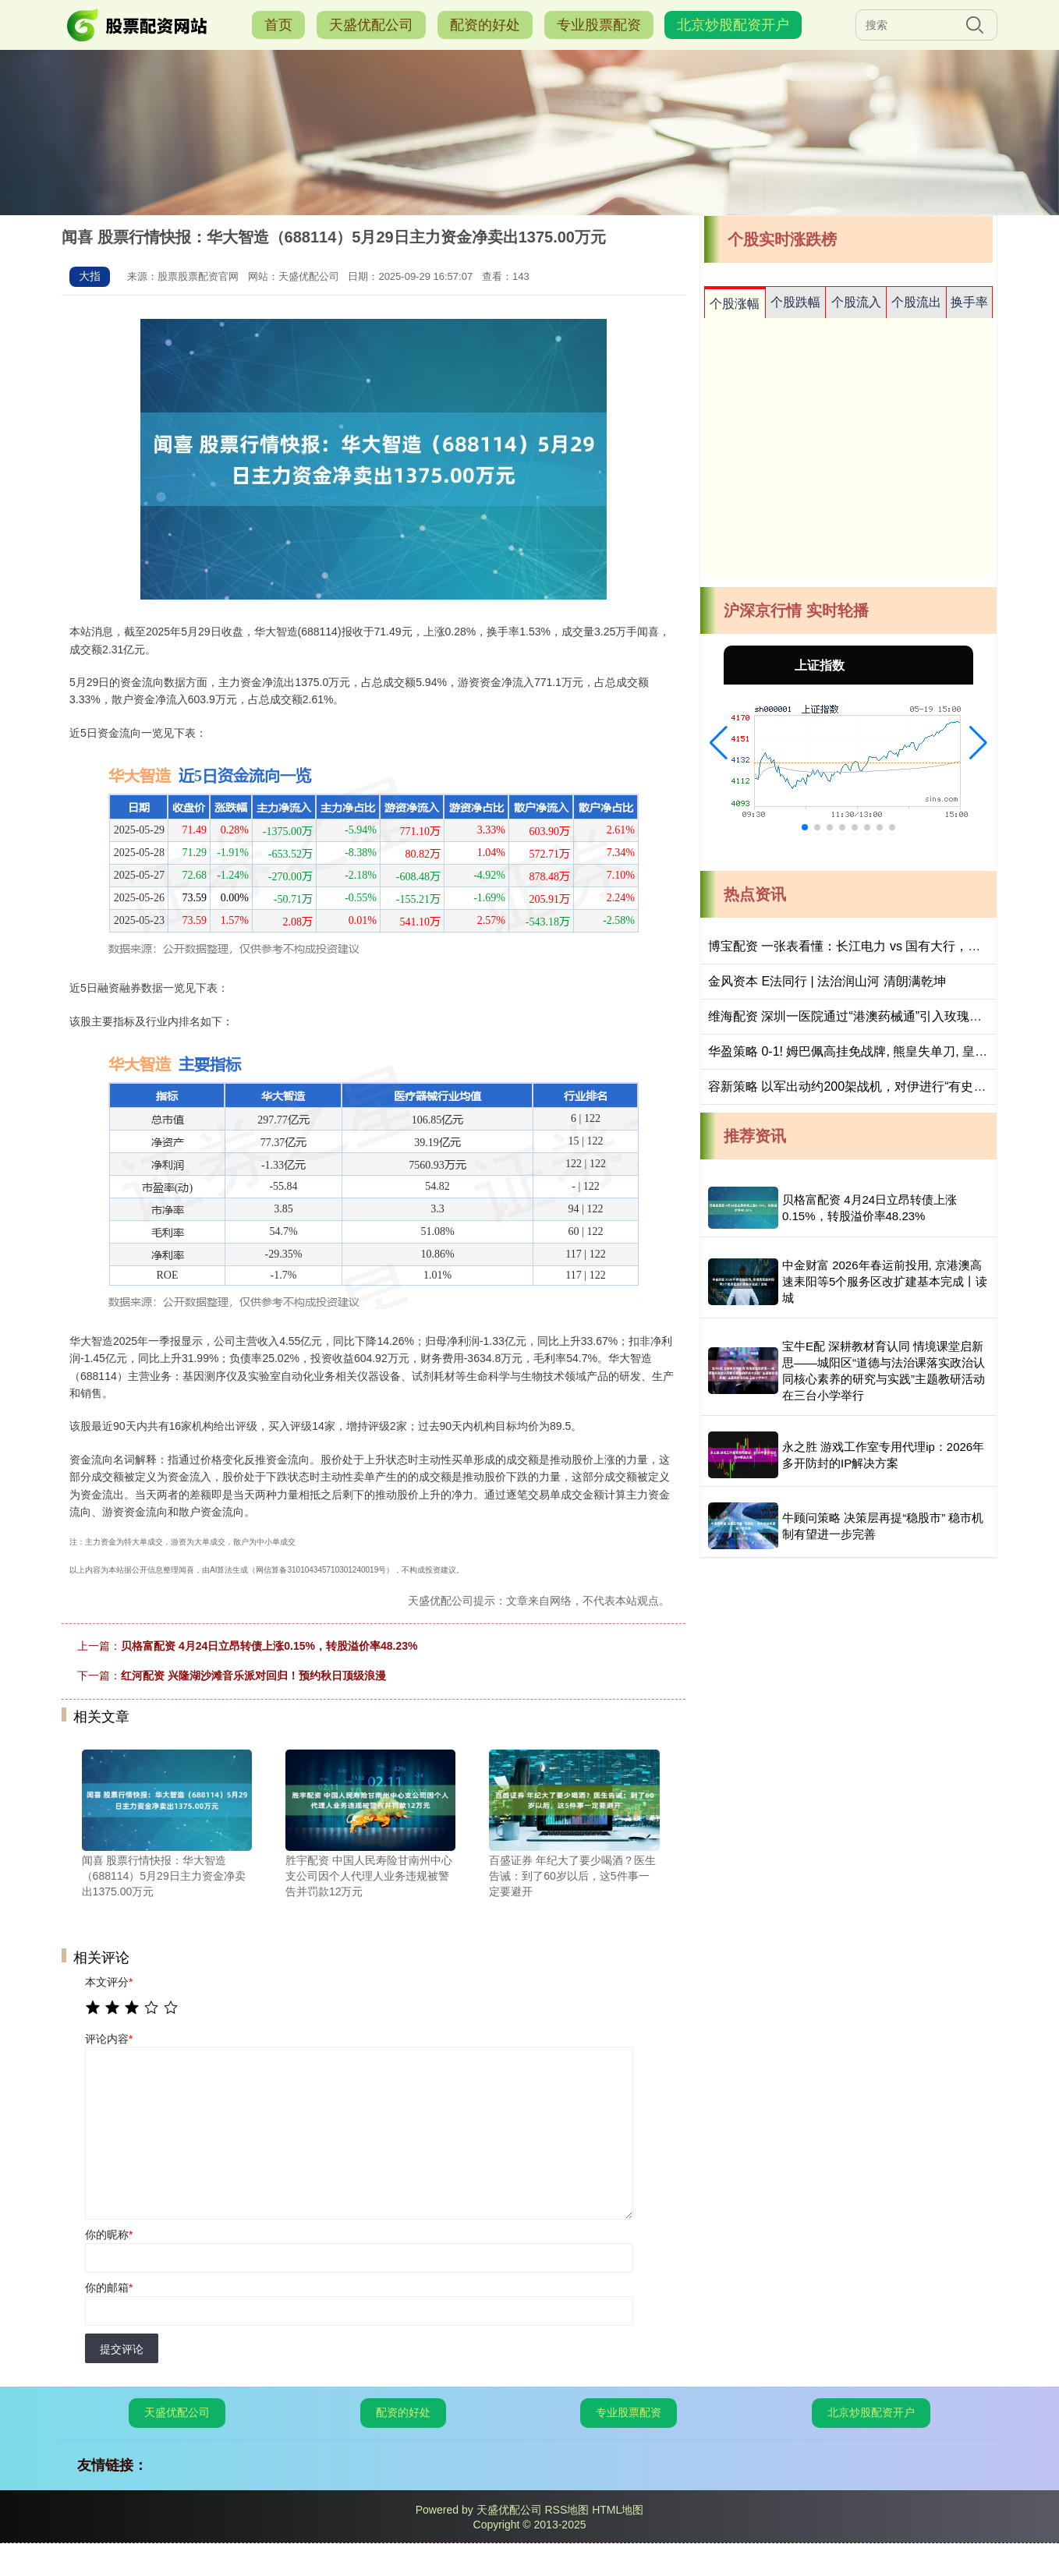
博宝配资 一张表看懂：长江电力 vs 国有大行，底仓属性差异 (875, 946)
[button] (718, 743)
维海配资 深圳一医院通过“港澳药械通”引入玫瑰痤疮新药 (863, 1016)
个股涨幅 (735, 303)
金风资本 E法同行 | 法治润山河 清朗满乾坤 (827, 981)
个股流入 (856, 302)
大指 (90, 276)
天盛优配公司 (371, 25)
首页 (278, 25)
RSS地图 (566, 2509)
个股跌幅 (795, 302)
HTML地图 (617, 2509)
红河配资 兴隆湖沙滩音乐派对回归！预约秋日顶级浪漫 (253, 1675)
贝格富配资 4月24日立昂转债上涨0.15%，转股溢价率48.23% (269, 1646)
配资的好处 (485, 25)
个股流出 (916, 302)
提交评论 (121, 2349)
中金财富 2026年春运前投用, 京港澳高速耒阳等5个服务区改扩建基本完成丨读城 (884, 1281)
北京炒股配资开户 (733, 25)
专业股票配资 (599, 25)
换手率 (969, 302)
